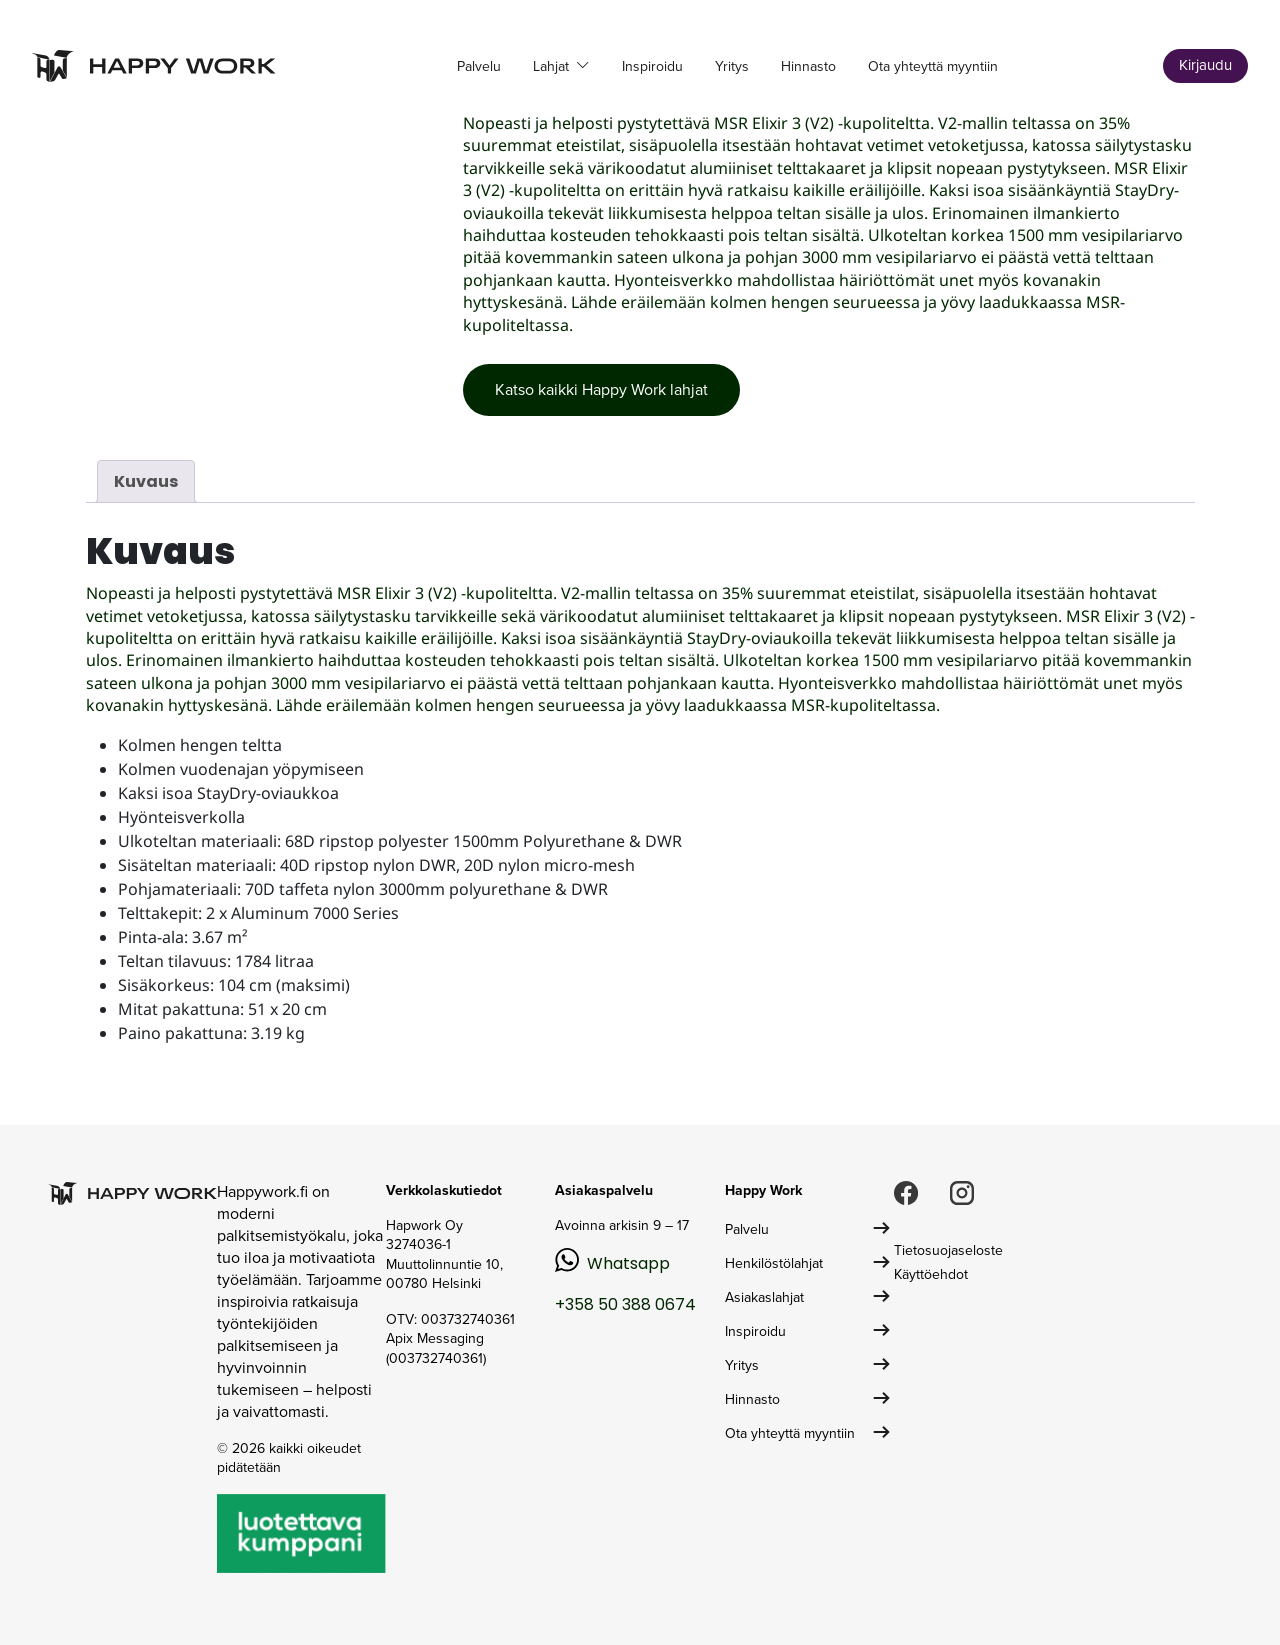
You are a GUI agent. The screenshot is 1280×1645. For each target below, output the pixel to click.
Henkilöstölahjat (774, 1263)
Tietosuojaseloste (948, 1250)
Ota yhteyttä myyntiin (933, 66)
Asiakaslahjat (764, 1297)
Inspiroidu (652, 66)
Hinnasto (808, 66)
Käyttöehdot (931, 1274)
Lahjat (553, 66)
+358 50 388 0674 (625, 1304)
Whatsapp (628, 1263)
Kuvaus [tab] (146, 481)
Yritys (732, 66)
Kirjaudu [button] (1205, 65)
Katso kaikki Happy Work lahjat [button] (601, 389)
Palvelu (479, 66)
